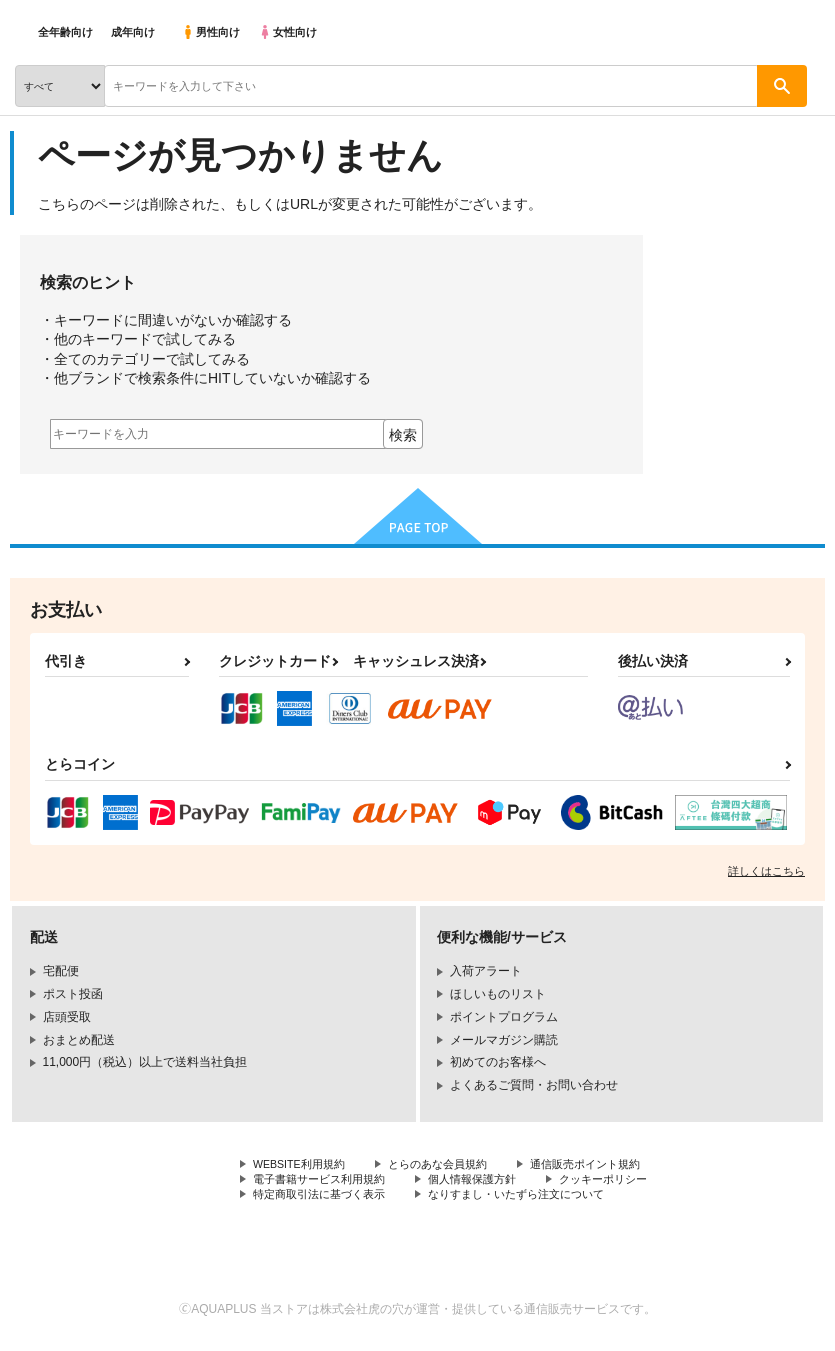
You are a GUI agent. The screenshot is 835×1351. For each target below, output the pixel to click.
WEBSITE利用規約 (304, 1165)
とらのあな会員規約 (452, 1165)
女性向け (287, 32)
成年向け (133, 32)
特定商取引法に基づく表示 (325, 1199)
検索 (403, 435)
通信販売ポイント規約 (609, 1165)
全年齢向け (65, 32)
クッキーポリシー (627, 1182)
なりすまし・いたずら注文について (536, 1199)
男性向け (210, 32)
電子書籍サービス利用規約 (325, 1182)
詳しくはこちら (766, 871)
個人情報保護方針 (488, 1182)
